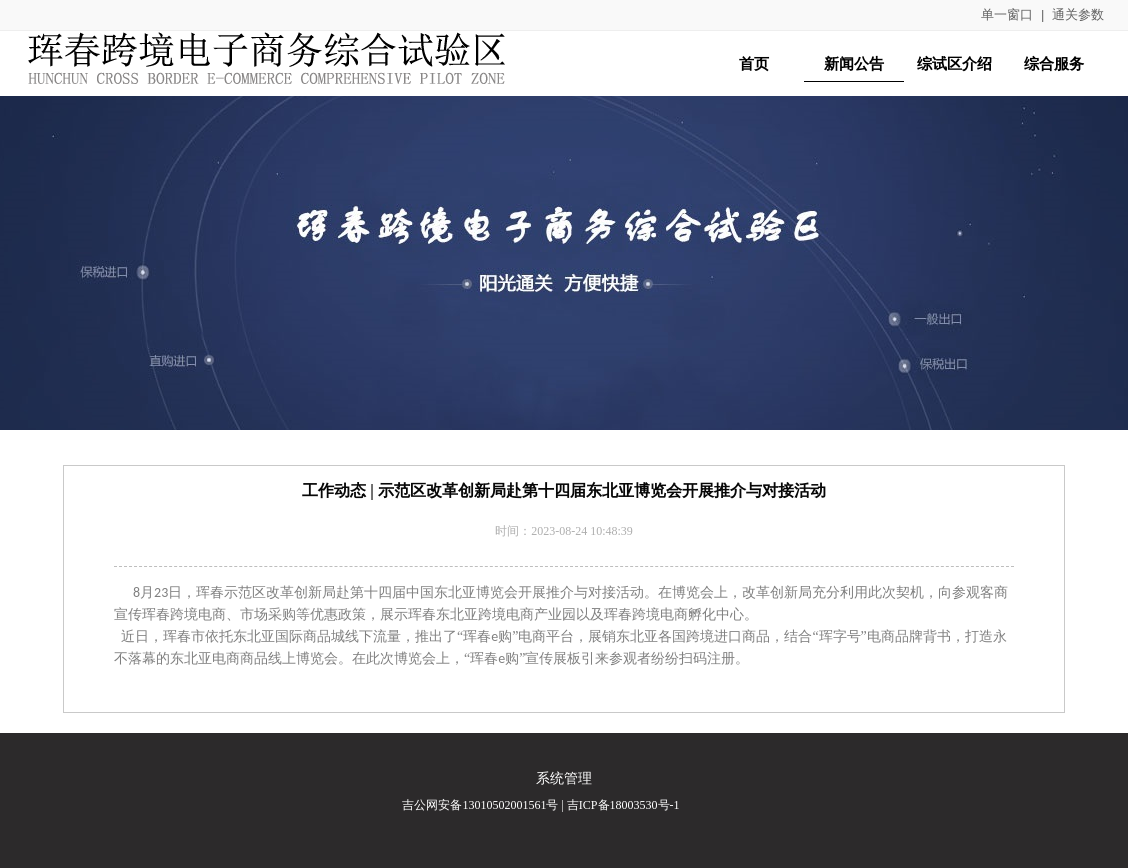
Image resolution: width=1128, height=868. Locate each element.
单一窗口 (1007, 14)
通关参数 (1078, 14)
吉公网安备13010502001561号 (480, 805)
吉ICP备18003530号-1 (623, 805)
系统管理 (564, 778)
